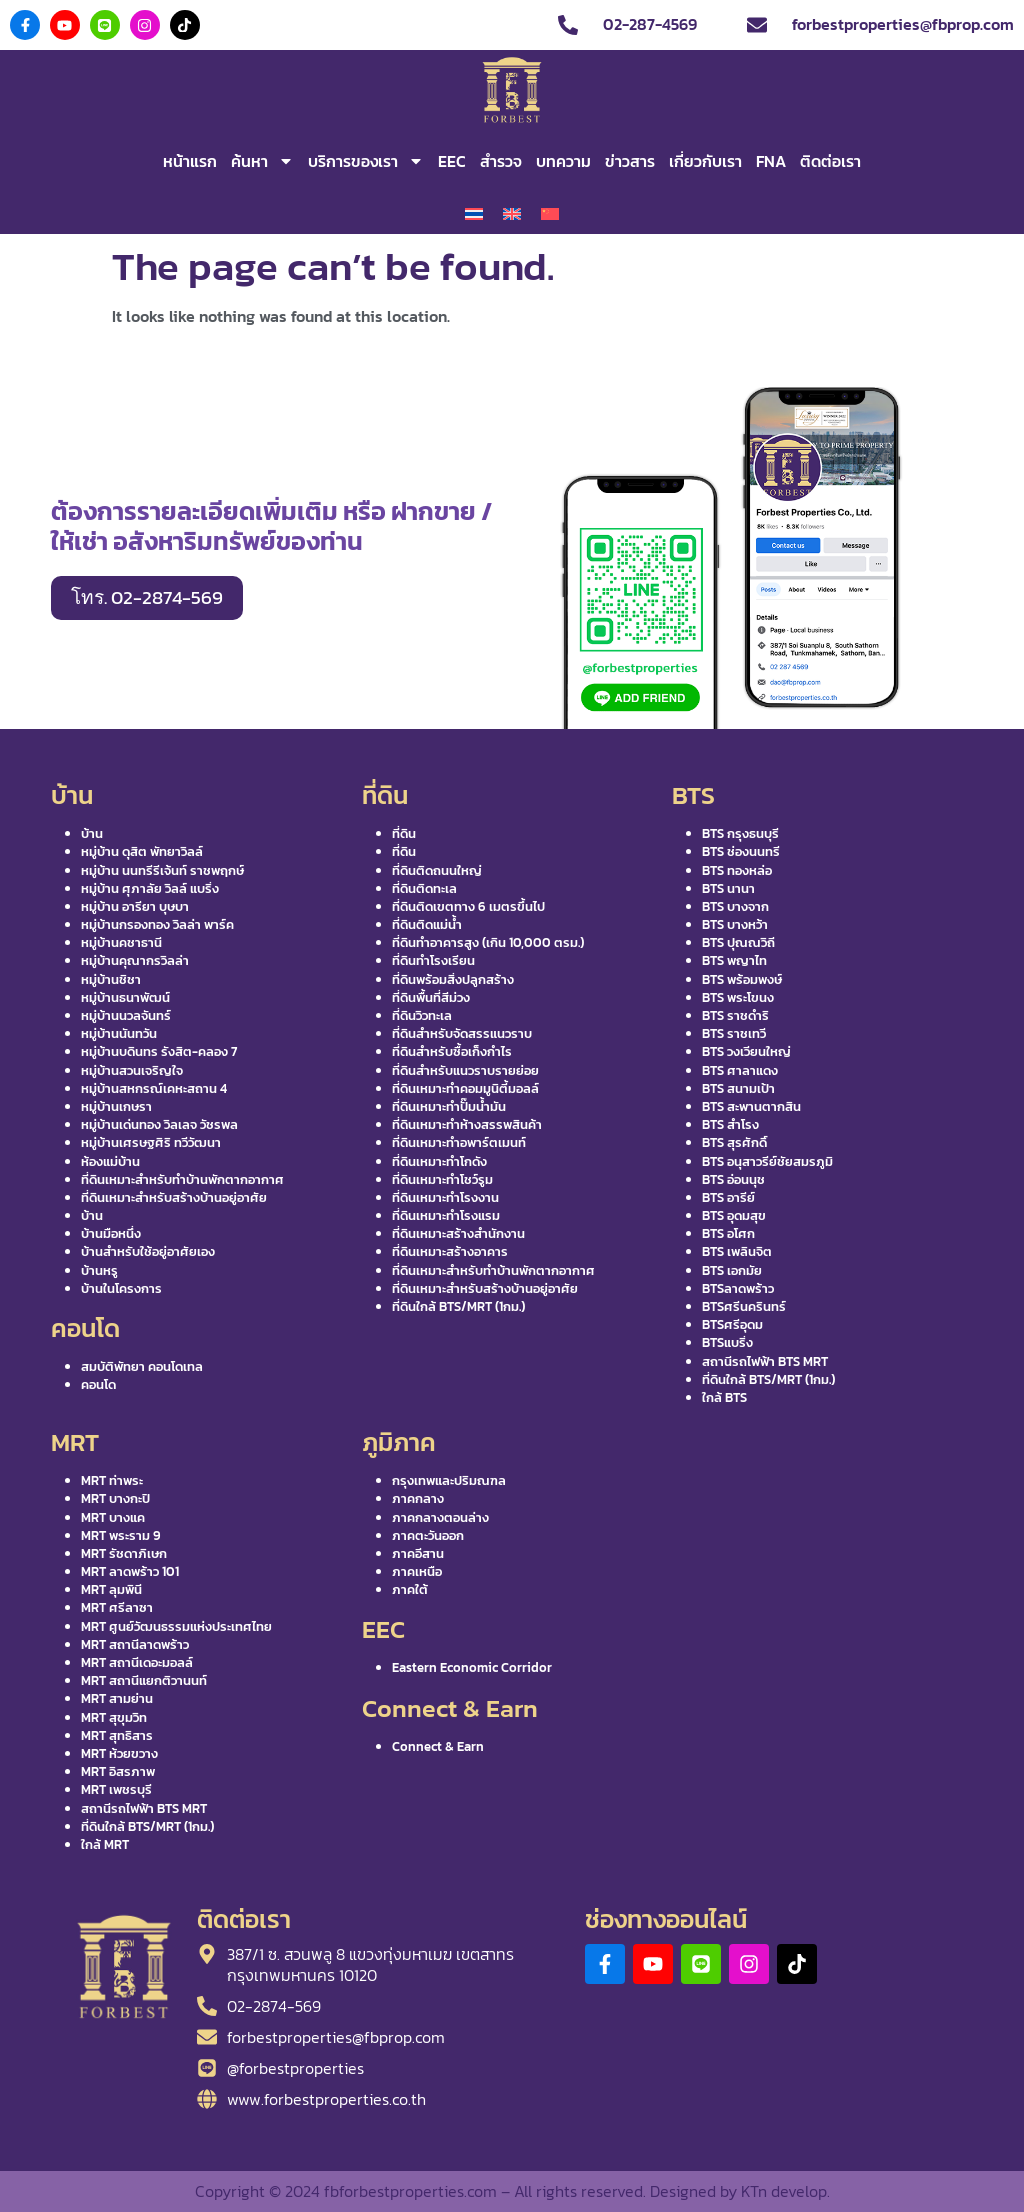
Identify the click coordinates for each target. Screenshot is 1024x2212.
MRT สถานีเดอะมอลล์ (137, 1662)
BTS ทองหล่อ (737, 870)
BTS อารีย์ (728, 1197)
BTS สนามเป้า (738, 1088)
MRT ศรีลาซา (117, 1607)
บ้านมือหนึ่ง (111, 1233)
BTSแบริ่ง (727, 1342)
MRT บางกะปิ (115, 1498)
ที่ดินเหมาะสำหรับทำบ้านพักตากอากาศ (182, 1179)
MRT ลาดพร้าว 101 (130, 1571)
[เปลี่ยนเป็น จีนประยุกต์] (550, 214)
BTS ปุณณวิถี (738, 942)
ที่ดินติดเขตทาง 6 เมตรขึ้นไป (468, 906)
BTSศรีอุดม (732, 1324)
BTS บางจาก (735, 906)
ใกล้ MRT (105, 1844)
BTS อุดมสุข (734, 1215)
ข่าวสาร (630, 161)
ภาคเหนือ (417, 1571)
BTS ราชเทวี (734, 1033)
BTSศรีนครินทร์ (744, 1306)
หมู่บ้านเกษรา (116, 1106)
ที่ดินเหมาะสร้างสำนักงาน (458, 1233)
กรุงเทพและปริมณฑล (449, 1480)
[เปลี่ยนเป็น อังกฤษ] (512, 214)
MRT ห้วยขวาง (119, 1753)
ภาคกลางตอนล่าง (440, 1517)
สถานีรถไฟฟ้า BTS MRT (765, 1361)
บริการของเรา (366, 161)
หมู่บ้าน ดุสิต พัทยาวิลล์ (142, 851)
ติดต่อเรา (830, 161)
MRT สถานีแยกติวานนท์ (144, 1680)
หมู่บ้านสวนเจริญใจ (132, 1070)
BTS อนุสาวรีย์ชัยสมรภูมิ (767, 1161)
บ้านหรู (99, 1270)
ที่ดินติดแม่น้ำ (427, 924)
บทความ (563, 161)
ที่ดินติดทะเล (424, 888)
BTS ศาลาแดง (740, 1070)
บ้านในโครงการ (121, 1288)
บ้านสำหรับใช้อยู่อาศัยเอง (148, 1251)
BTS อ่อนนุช (733, 1179)
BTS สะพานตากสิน (751, 1106)
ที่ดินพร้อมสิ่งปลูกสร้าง (453, 979)
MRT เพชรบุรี (116, 1789)
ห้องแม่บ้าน (110, 1161)
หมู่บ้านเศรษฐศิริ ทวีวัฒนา (151, 1142)
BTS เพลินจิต (737, 1251)
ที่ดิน (404, 833)
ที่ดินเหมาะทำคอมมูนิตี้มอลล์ (465, 1088)
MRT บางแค (113, 1517)
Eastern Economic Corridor (472, 1667)
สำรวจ (501, 161)
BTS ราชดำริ (735, 1015)
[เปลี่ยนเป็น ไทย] (474, 214)
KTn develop (784, 2191)
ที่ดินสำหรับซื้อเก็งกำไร (452, 1051)
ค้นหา (262, 161)
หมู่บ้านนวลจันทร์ (126, 1015)
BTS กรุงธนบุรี (740, 833)
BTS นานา (728, 888)
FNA (771, 161)
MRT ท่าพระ (112, 1480)
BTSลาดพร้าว (738, 1288)
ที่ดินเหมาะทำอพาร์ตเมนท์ (459, 1142)
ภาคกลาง (418, 1498)
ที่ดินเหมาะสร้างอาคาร (450, 1251)
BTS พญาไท (734, 960)
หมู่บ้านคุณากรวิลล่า (135, 960)
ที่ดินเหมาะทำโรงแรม (446, 1215)
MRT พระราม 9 (121, 1535)
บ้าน (92, 833)
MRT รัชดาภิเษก (124, 1553)
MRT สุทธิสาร (117, 1735)
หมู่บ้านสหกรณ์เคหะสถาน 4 (154, 1088)
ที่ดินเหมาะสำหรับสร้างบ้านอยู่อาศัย (174, 1197)
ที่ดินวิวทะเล (422, 1015)
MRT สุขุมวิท (114, 1717)
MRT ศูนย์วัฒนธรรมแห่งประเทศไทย (176, 1626)
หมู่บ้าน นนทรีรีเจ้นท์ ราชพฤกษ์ (162, 870)
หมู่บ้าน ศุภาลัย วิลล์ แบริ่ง (150, 888)
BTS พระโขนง (738, 997)
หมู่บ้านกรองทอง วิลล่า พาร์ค (157, 924)
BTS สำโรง (730, 1124)
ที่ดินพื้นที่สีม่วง (431, 997)
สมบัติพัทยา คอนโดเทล (142, 1366)
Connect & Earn (438, 1746)
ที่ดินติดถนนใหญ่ (437, 870)
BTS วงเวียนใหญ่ (746, 1051)
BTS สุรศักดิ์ (734, 1142)
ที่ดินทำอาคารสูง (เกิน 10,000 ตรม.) (488, 942)
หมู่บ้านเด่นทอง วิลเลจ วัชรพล (159, 1124)
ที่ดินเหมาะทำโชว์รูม (442, 1179)
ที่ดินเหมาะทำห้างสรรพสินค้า (467, 1124)
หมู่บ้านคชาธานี (121, 942)
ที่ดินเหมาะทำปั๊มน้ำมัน (449, 1106)
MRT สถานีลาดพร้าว (135, 1644)
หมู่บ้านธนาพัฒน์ (125, 997)
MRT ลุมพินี (111, 1589)
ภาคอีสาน (418, 1553)
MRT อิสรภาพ (118, 1771)
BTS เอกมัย (732, 1270)
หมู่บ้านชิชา (111, 979)
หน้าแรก (190, 161)
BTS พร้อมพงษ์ (742, 979)
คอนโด (98, 1384)
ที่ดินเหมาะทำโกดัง (439, 1161)
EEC (452, 161)
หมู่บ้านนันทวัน (119, 1033)
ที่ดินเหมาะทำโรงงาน (445, 1197)
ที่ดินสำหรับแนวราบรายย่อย (465, 1070)
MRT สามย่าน (117, 1698)
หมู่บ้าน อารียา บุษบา (135, 906)
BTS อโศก (728, 1233)
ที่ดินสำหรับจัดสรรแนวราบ (462, 1033)
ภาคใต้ (410, 1589)
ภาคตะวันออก (428, 1535)
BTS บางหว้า (735, 924)
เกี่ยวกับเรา (705, 161)
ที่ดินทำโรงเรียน (433, 960)
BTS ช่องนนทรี (741, 851)
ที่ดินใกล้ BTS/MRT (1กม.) (458, 1306)
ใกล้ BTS (724, 1397)
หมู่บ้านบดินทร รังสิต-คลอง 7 (159, 1051)
